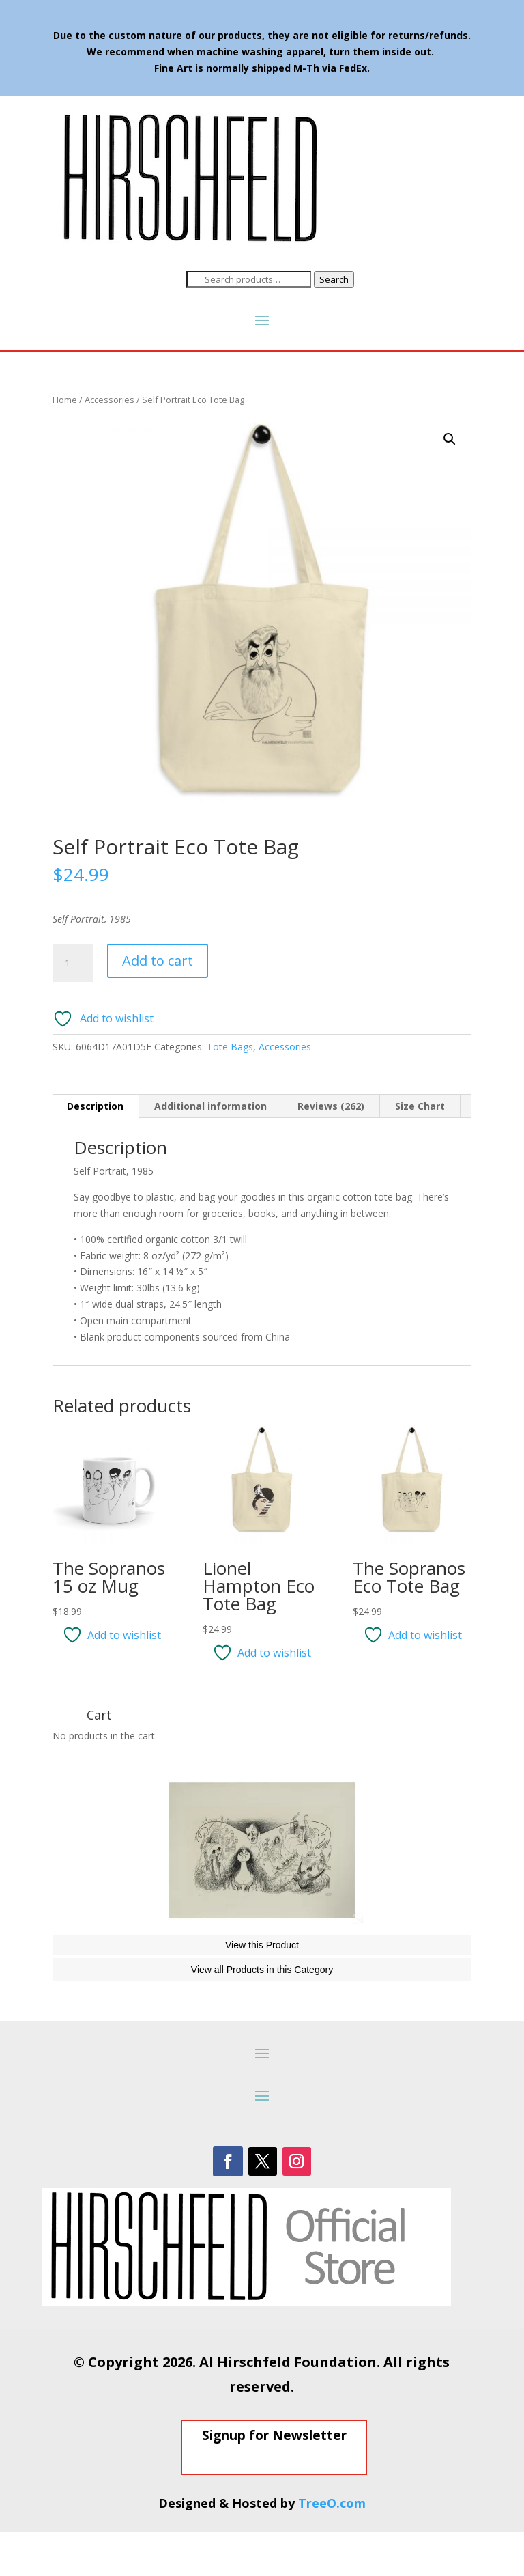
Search (334, 279)
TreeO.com (332, 2546)
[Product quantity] (73, 963)
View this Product (262, 1988)
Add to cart (157, 960)
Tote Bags (230, 1046)
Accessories (109, 399)
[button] (449, 439)
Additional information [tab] (210, 1106)
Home (65, 399)
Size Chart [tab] (420, 1106)
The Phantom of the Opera (132, 1947)
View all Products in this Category (262, 2013)
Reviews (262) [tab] (330, 1106)
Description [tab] (95, 1106)
